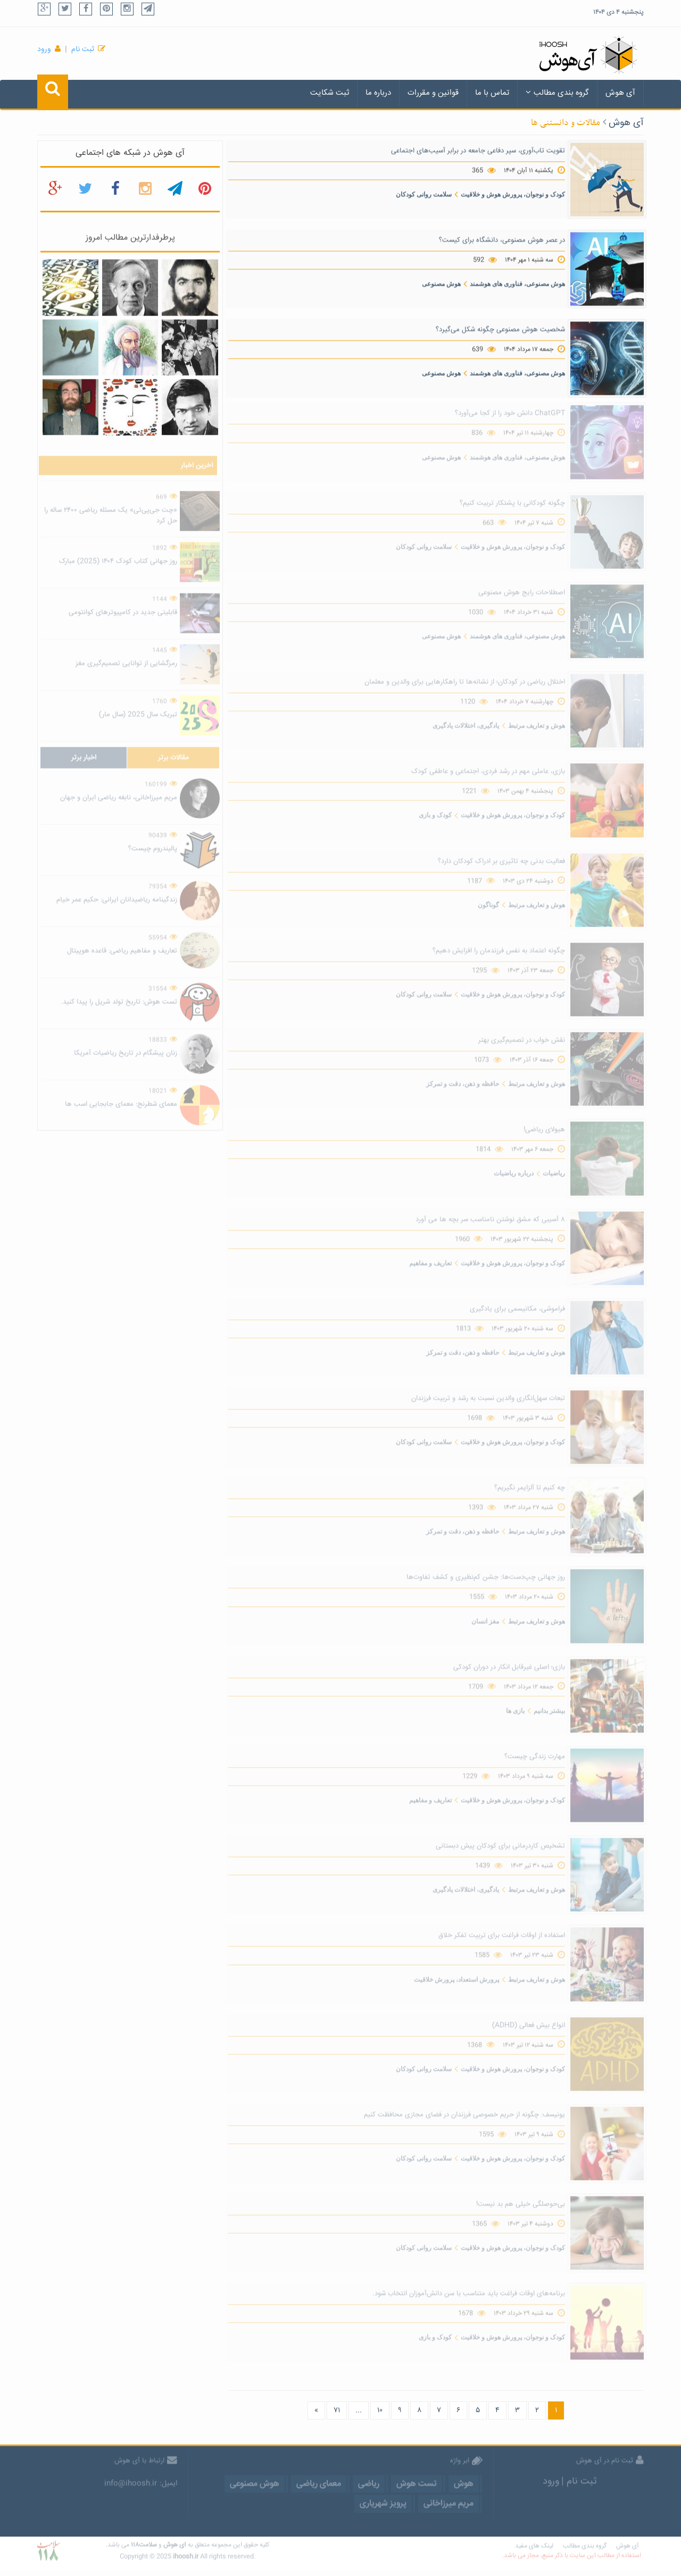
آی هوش (620, 93)
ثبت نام (82, 49)
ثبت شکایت (329, 93)
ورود (44, 49)
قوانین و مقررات (433, 93)
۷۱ (337, 2410)
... (358, 2410)
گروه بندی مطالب (557, 93)
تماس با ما (492, 93)
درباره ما (378, 93)
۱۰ (380, 2410)
